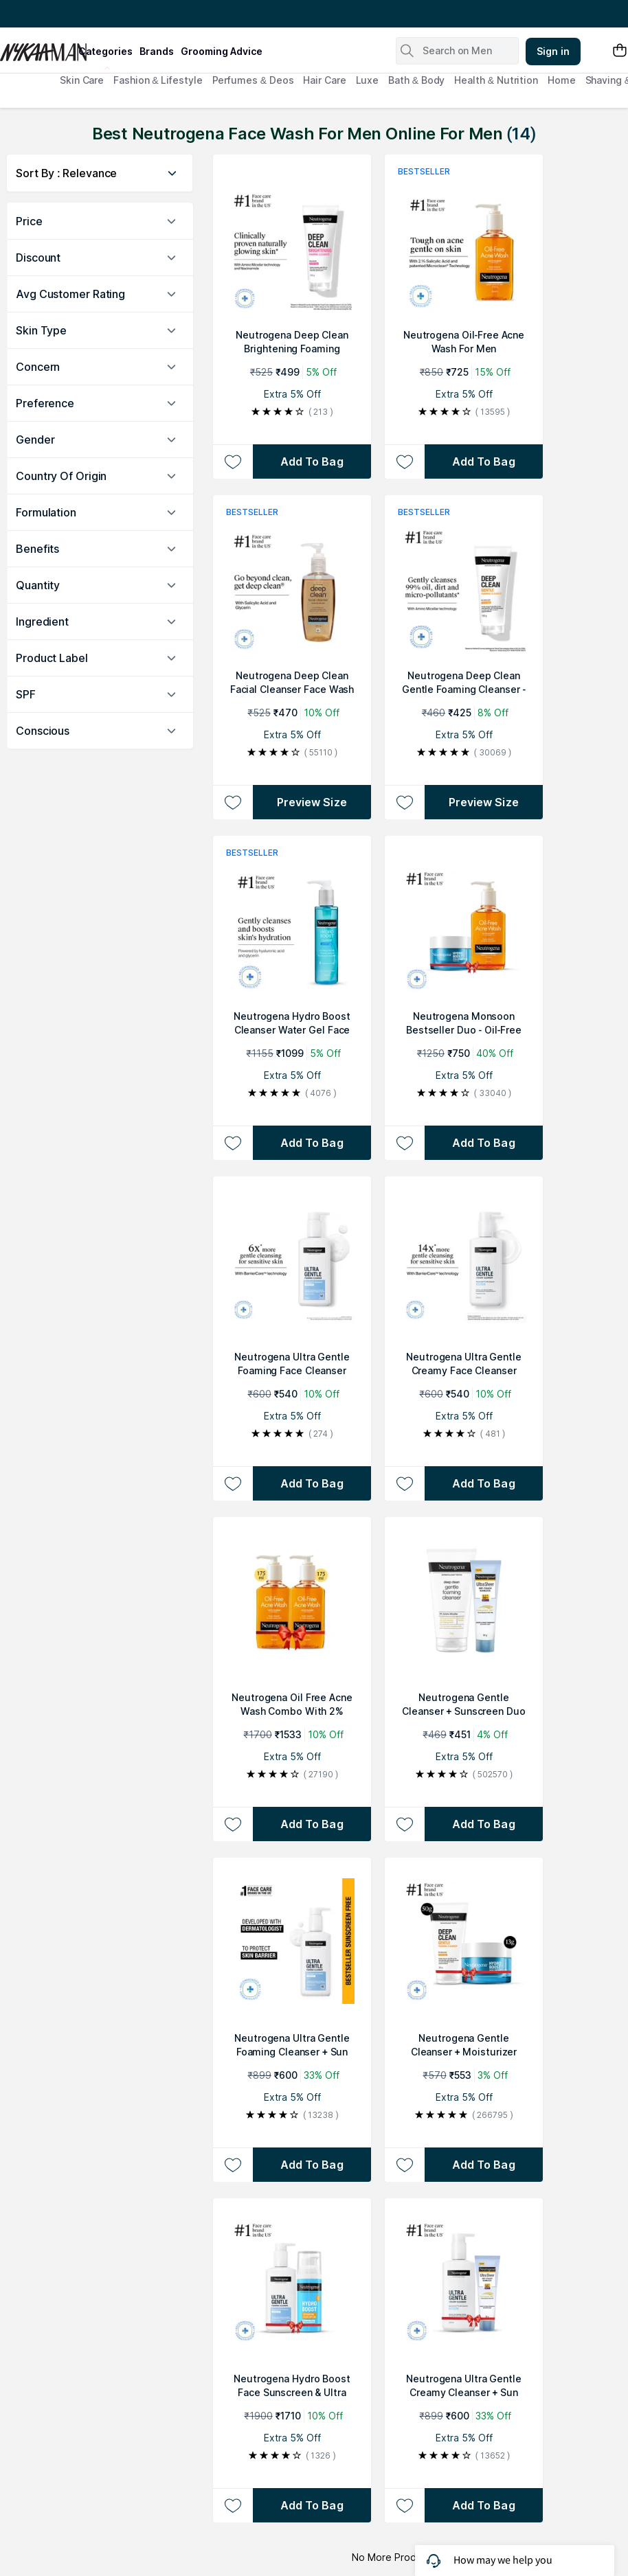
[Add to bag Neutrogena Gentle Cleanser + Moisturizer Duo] (484, 2164)
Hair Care (324, 80)
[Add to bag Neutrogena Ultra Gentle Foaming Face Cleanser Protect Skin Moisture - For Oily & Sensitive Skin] (312, 1483)
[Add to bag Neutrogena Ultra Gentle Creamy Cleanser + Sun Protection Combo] (484, 2505)
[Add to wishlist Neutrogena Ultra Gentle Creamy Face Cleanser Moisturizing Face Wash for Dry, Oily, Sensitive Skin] (404, 1483)
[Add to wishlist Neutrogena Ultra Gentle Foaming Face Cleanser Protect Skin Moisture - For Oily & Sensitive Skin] (232, 1483)
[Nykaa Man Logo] (37, 47)
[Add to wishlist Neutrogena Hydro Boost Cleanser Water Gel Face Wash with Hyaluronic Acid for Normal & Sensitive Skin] (232, 1143)
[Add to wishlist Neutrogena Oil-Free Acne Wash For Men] (404, 461)
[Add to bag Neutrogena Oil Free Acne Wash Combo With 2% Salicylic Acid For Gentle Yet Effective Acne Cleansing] (312, 1824)
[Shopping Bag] (620, 51)
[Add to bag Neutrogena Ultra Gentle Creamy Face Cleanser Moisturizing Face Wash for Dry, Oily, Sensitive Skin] (484, 1483)
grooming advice (221, 51)
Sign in (553, 51)
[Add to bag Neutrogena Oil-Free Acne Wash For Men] (484, 461)
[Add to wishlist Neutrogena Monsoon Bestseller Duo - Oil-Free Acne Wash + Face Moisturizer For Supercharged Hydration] (404, 1143)
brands (156, 51)
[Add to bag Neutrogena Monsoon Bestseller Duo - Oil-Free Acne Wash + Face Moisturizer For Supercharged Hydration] (484, 1143)
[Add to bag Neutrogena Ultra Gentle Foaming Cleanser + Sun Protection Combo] (312, 2164)
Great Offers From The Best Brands (91, 14)
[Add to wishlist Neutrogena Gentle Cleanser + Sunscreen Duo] (404, 1824)
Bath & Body (416, 80)
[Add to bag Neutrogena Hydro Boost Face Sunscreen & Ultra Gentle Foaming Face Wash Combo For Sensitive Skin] (312, 2505)
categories (105, 51)
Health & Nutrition (496, 80)
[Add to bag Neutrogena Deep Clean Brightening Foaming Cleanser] (312, 461)
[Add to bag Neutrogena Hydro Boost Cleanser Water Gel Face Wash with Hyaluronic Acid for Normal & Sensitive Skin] (312, 1143)
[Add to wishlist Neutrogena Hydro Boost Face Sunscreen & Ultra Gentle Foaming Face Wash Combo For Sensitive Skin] (232, 2505)
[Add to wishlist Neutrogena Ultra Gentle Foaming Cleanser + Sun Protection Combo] (232, 2164)
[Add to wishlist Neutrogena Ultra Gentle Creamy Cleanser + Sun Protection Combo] (404, 2505)
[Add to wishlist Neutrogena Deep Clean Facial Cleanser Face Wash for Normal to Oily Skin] (232, 802)
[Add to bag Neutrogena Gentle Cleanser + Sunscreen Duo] (484, 1824)
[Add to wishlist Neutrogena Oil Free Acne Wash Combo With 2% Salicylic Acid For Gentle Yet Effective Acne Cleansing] (232, 1824)
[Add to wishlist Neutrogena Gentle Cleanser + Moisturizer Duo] (404, 2164)
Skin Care (82, 80)
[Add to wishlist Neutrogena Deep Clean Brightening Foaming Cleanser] (232, 461)
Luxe (367, 80)
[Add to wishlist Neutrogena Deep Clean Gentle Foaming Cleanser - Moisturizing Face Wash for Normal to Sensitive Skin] (404, 802)
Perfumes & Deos (253, 80)
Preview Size (312, 802)
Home (562, 80)
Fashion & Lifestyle (157, 80)
